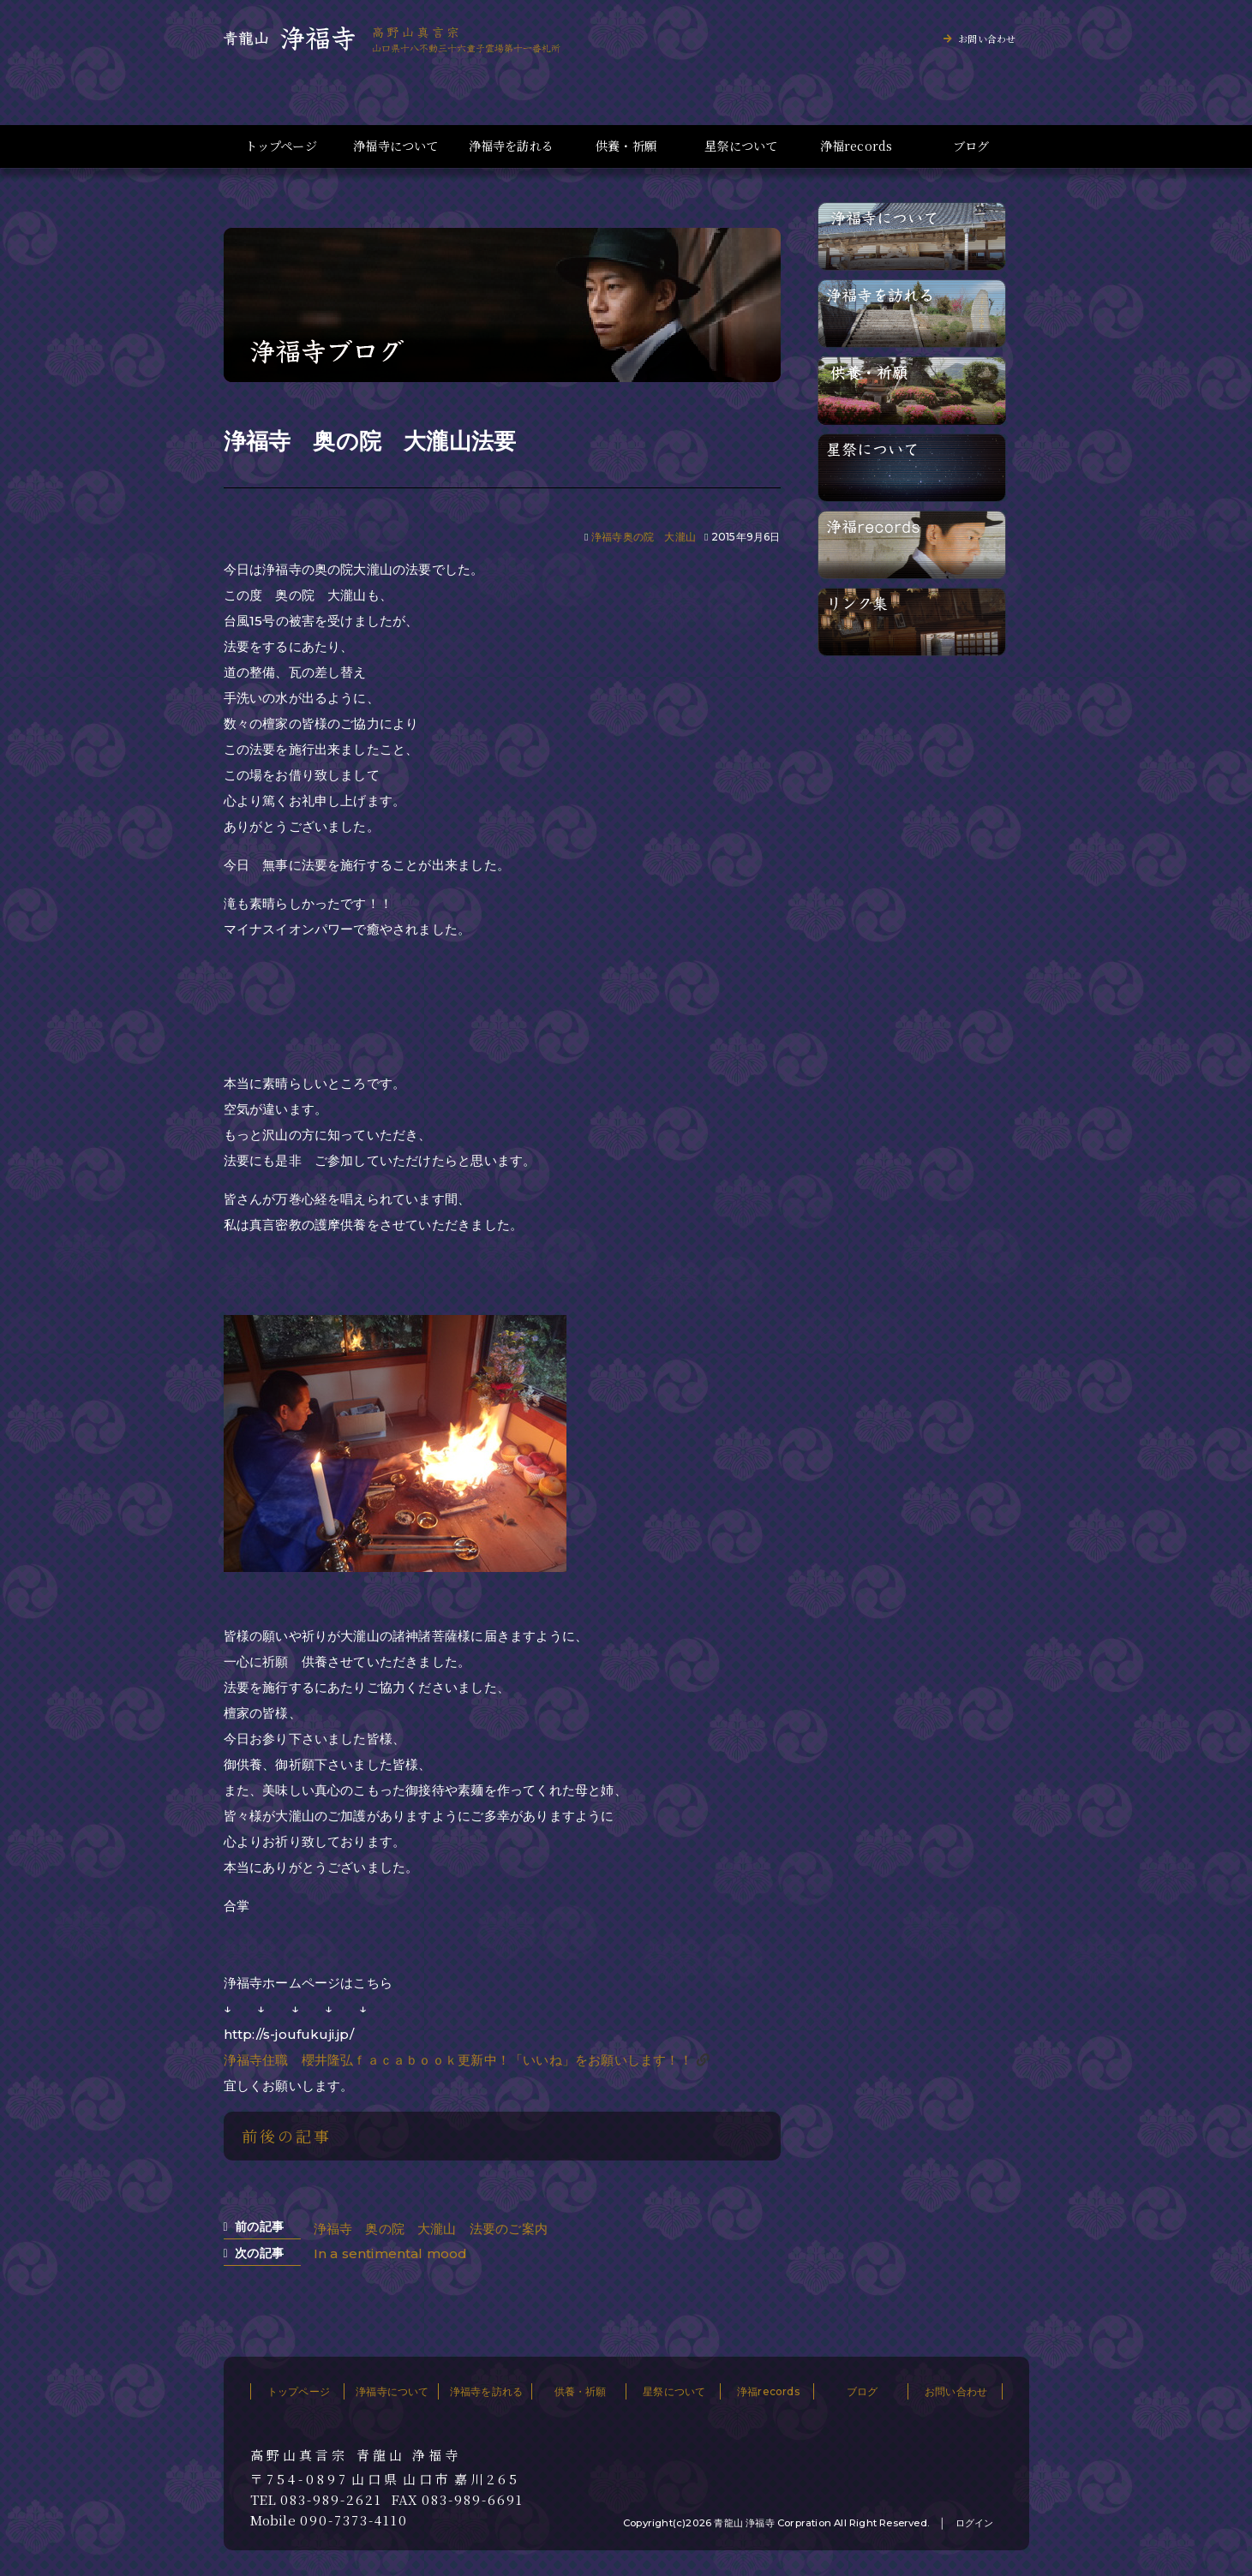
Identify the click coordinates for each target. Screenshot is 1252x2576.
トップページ (281, 146)
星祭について (740, 146)
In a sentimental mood (391, 2253)
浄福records (856, 146)
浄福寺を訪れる (511, 146)
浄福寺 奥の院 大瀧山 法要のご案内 (431, 2228)
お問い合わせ (986, 38)
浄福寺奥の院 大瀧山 (643, 536)
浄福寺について (395, 146)
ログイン (974, 2523)
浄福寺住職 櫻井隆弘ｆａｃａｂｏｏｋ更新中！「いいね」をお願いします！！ (458, 2060)
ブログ (971, 146)
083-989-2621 (331, 2499)
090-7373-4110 (354, 2520)
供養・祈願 (626, 146)
